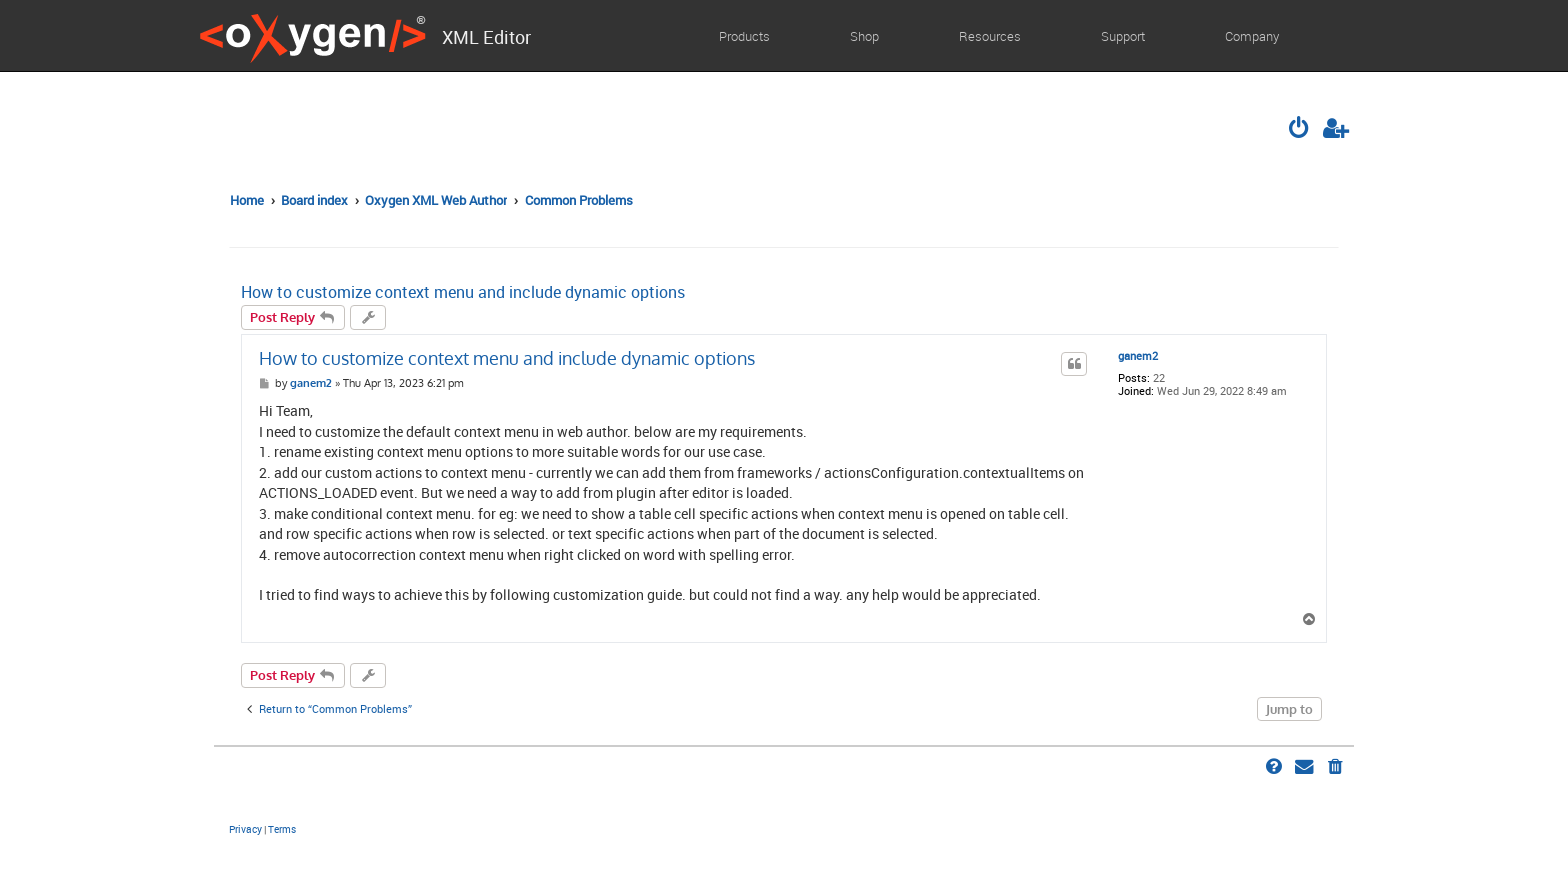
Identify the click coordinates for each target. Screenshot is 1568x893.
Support (1123, 36)
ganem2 (1138, 356)
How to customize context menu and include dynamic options (463, 292)
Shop (864, 36)
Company (1252, 36)
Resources (990, 36)
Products (744, 36)
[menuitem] (1301, 130)
